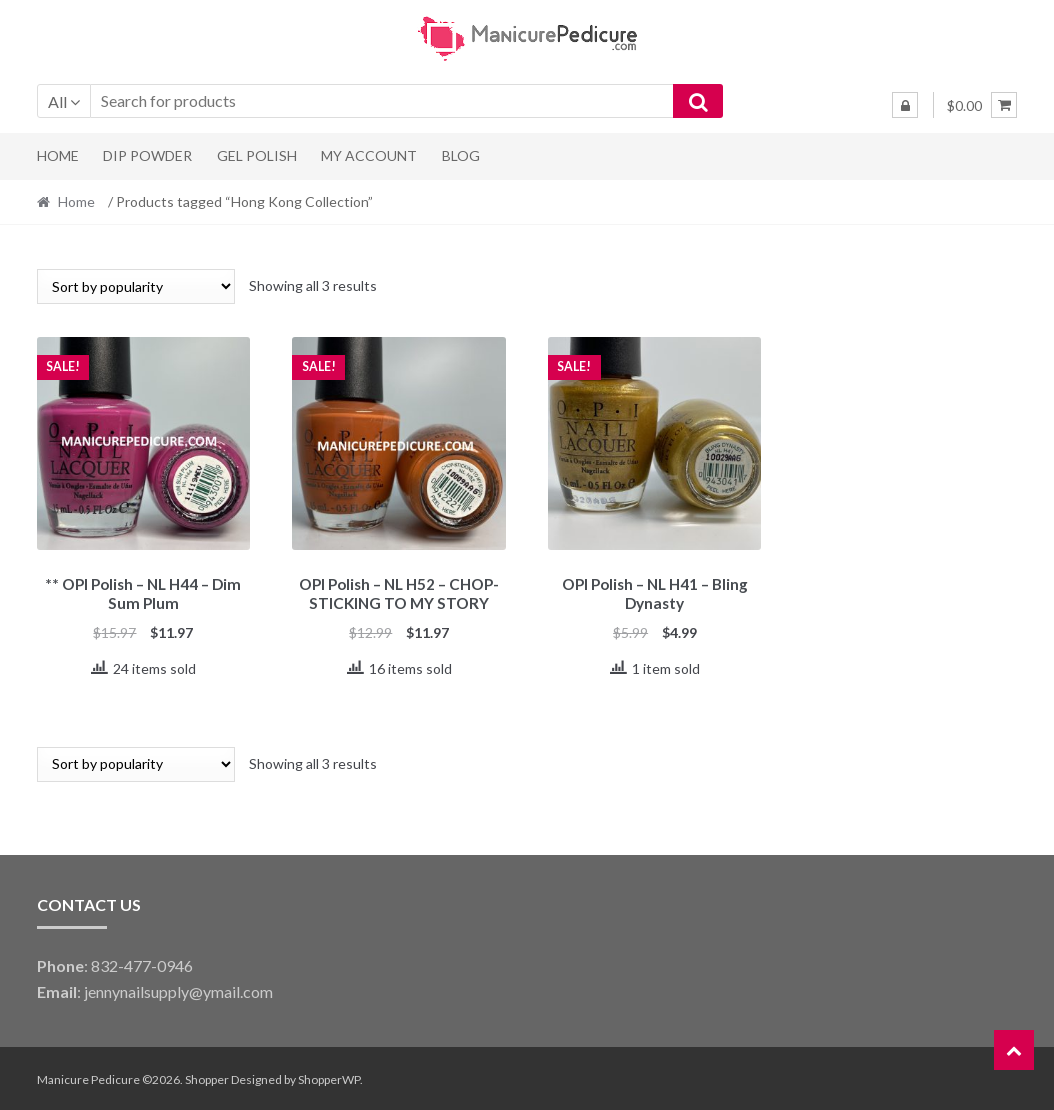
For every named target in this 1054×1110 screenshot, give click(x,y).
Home (58, 155)
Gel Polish (257, 155)
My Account (369, 155)
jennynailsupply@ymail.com (178, 988)
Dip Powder (147, 155)
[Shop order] (136, 286)
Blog (461, 155)
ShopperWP (329, 1076)
